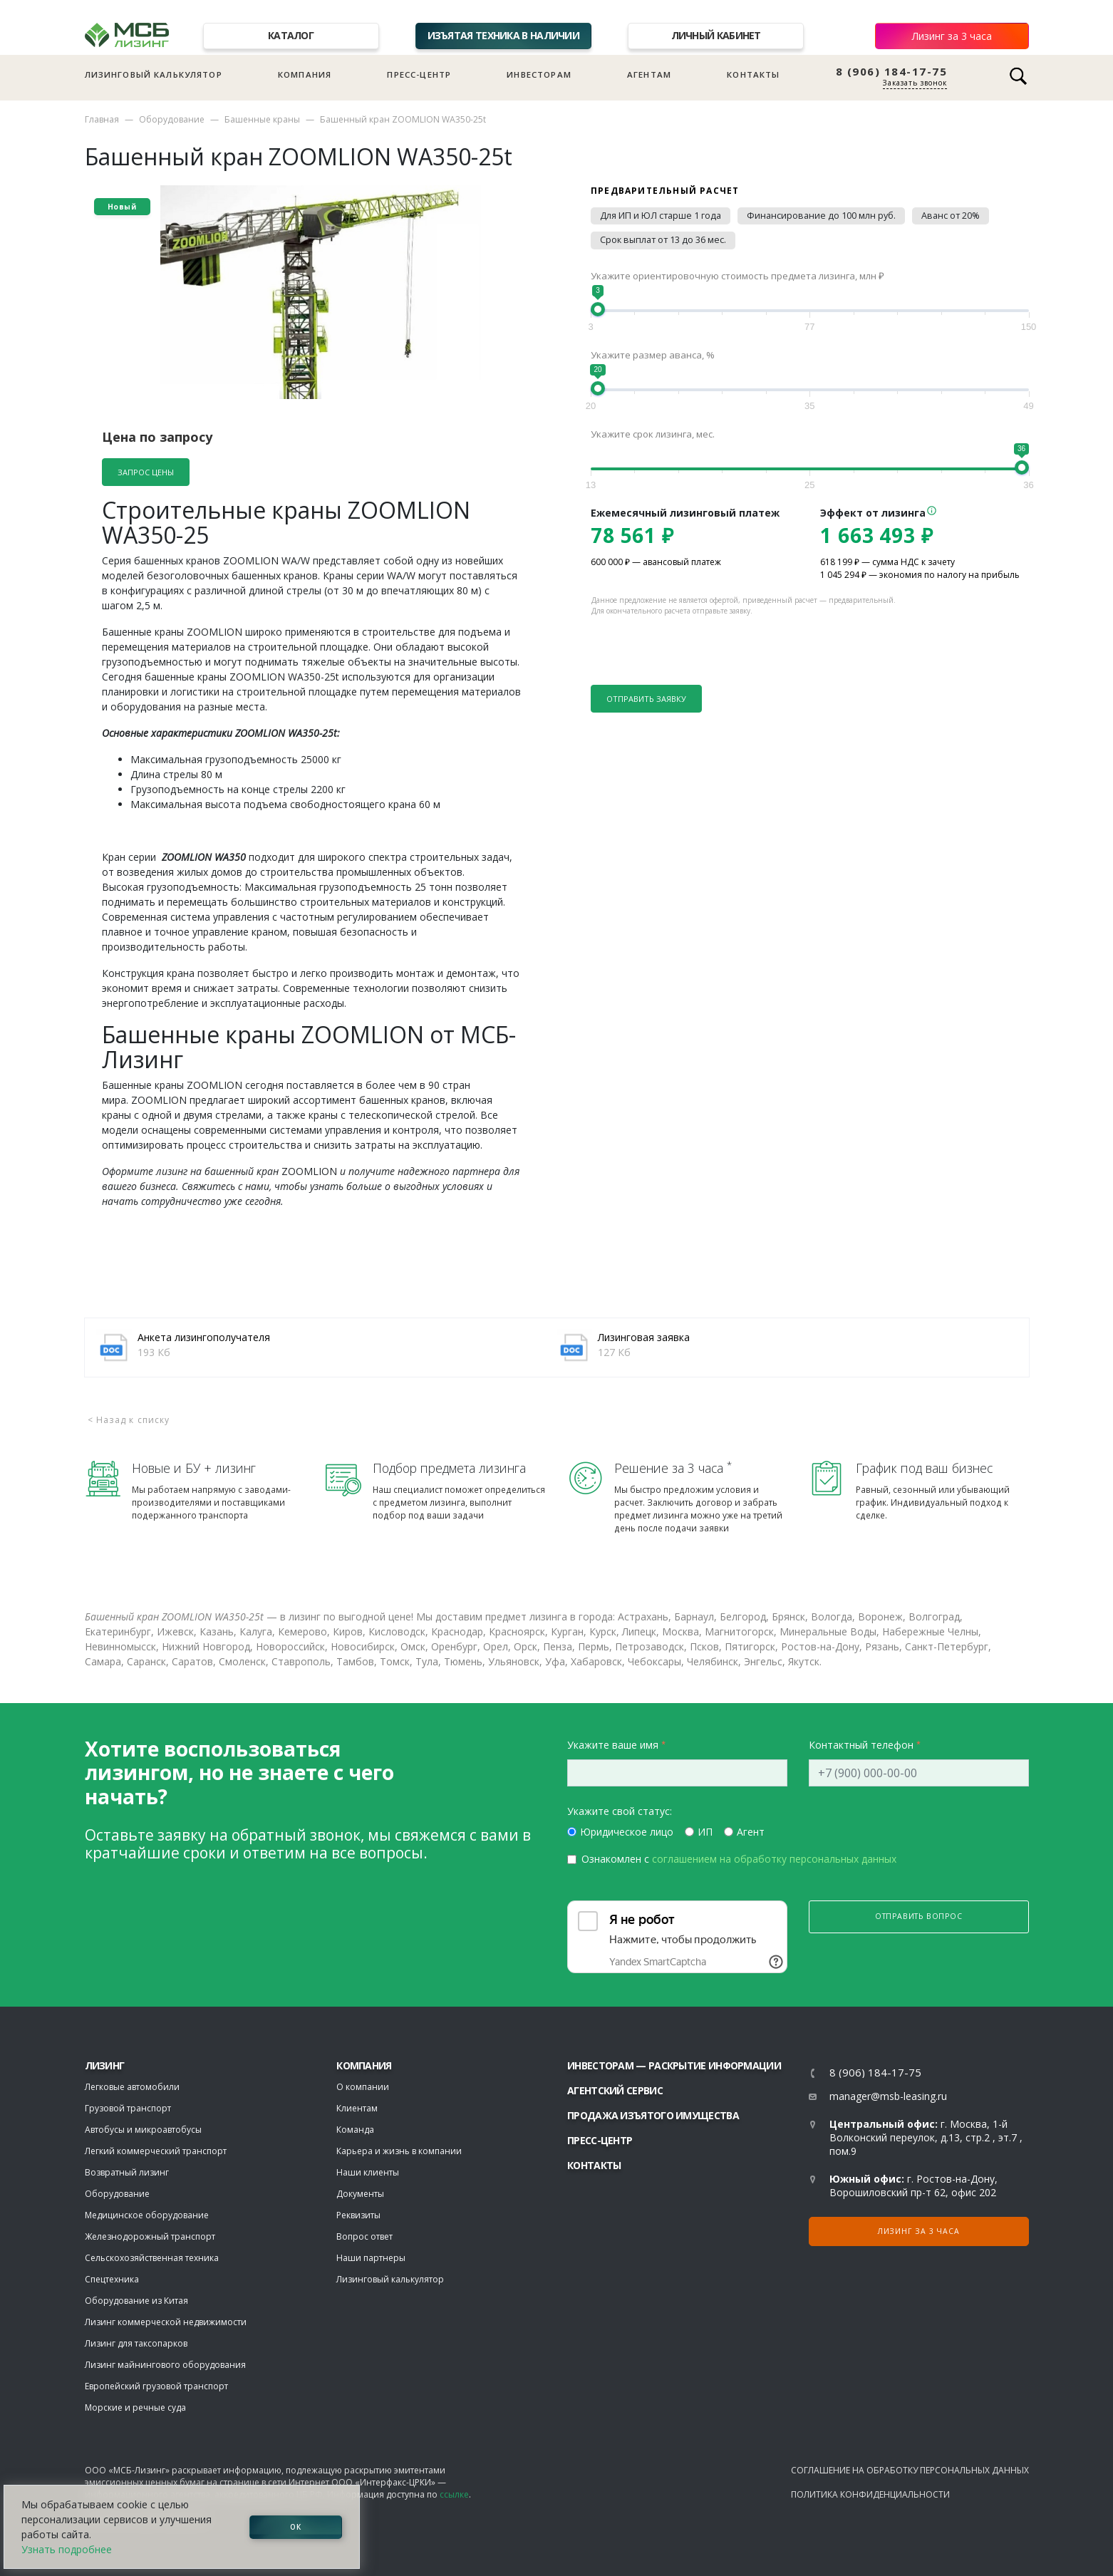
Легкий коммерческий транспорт (156, 2151)
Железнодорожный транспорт (150, 2236)
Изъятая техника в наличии (504, 35)
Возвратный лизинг (127, 2172)
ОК (295, 2527)
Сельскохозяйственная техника (152, 2258)
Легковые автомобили (132, 2087)
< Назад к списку (129, 1420)
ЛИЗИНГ (105, 2065)
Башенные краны (262, 119)
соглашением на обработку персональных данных (774, 1859)
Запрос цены (146, 472)
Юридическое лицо (626, 1831)
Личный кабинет (716, 35)
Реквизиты (358, 2215)
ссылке (454, 2494)
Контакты (753, 74)
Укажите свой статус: (619, 1811)
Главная (102, 119)
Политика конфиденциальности (870, 2494)
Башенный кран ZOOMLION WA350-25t (403, 119)
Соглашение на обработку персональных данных (910, 2470)
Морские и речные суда (135, 2407)
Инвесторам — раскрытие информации (674, 2065)
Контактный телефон (861, 1745)
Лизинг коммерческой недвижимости (166, 2322)
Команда (355, 2130)
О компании (362, 2087)
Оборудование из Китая (136, 2301)
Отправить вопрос (919, 1916)
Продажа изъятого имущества (653, 2115)
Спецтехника (112, 2279)
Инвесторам (539, 74)
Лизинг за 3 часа (952, 36)
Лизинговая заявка (644, 1337)
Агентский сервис (615, 2090)
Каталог (291, 35)
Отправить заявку (646, 698)
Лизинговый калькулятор (153, 74)
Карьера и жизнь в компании (399, 2151)
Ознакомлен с (738, 1859)
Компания (304, 74)
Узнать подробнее (66, 2549)
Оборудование (172, 119)
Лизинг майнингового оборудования (165, 2365)
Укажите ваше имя (612, 1745)
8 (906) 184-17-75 (892, 71)
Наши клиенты (367, 2172)
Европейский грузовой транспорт (156, 2386)
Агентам (649, 74)
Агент (751, 1831)
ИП (705, 1831)
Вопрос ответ (364, 2236)
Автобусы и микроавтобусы (143, 2130)
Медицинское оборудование (147, 2215)
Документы (360, 2194)
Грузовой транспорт (128, 2108)
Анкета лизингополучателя (204, 1337)
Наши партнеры (370, 2258)
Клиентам (357, 2108)
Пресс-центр (419, 74)
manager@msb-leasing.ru (888, 2096)
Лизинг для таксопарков (136, 2343)
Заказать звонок (915, 83)
